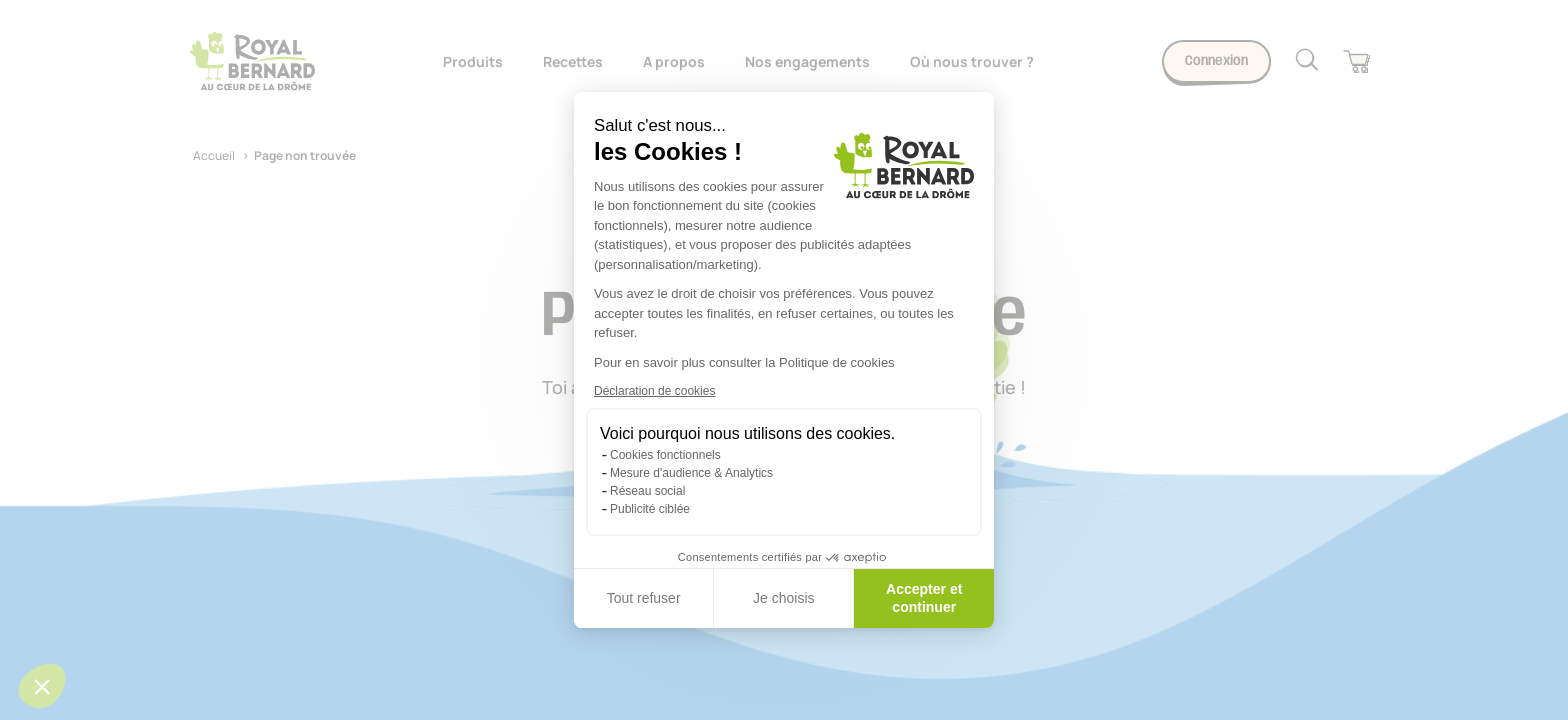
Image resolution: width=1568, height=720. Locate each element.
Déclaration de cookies (654, 391)
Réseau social (647, 491)
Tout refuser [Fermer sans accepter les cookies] (644, 598)
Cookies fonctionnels (665, 455)
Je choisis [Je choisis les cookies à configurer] (783, 598)
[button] (42, 686)
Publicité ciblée (650, 509)
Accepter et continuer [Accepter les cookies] (924, 598)
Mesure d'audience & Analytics (691, 473)
